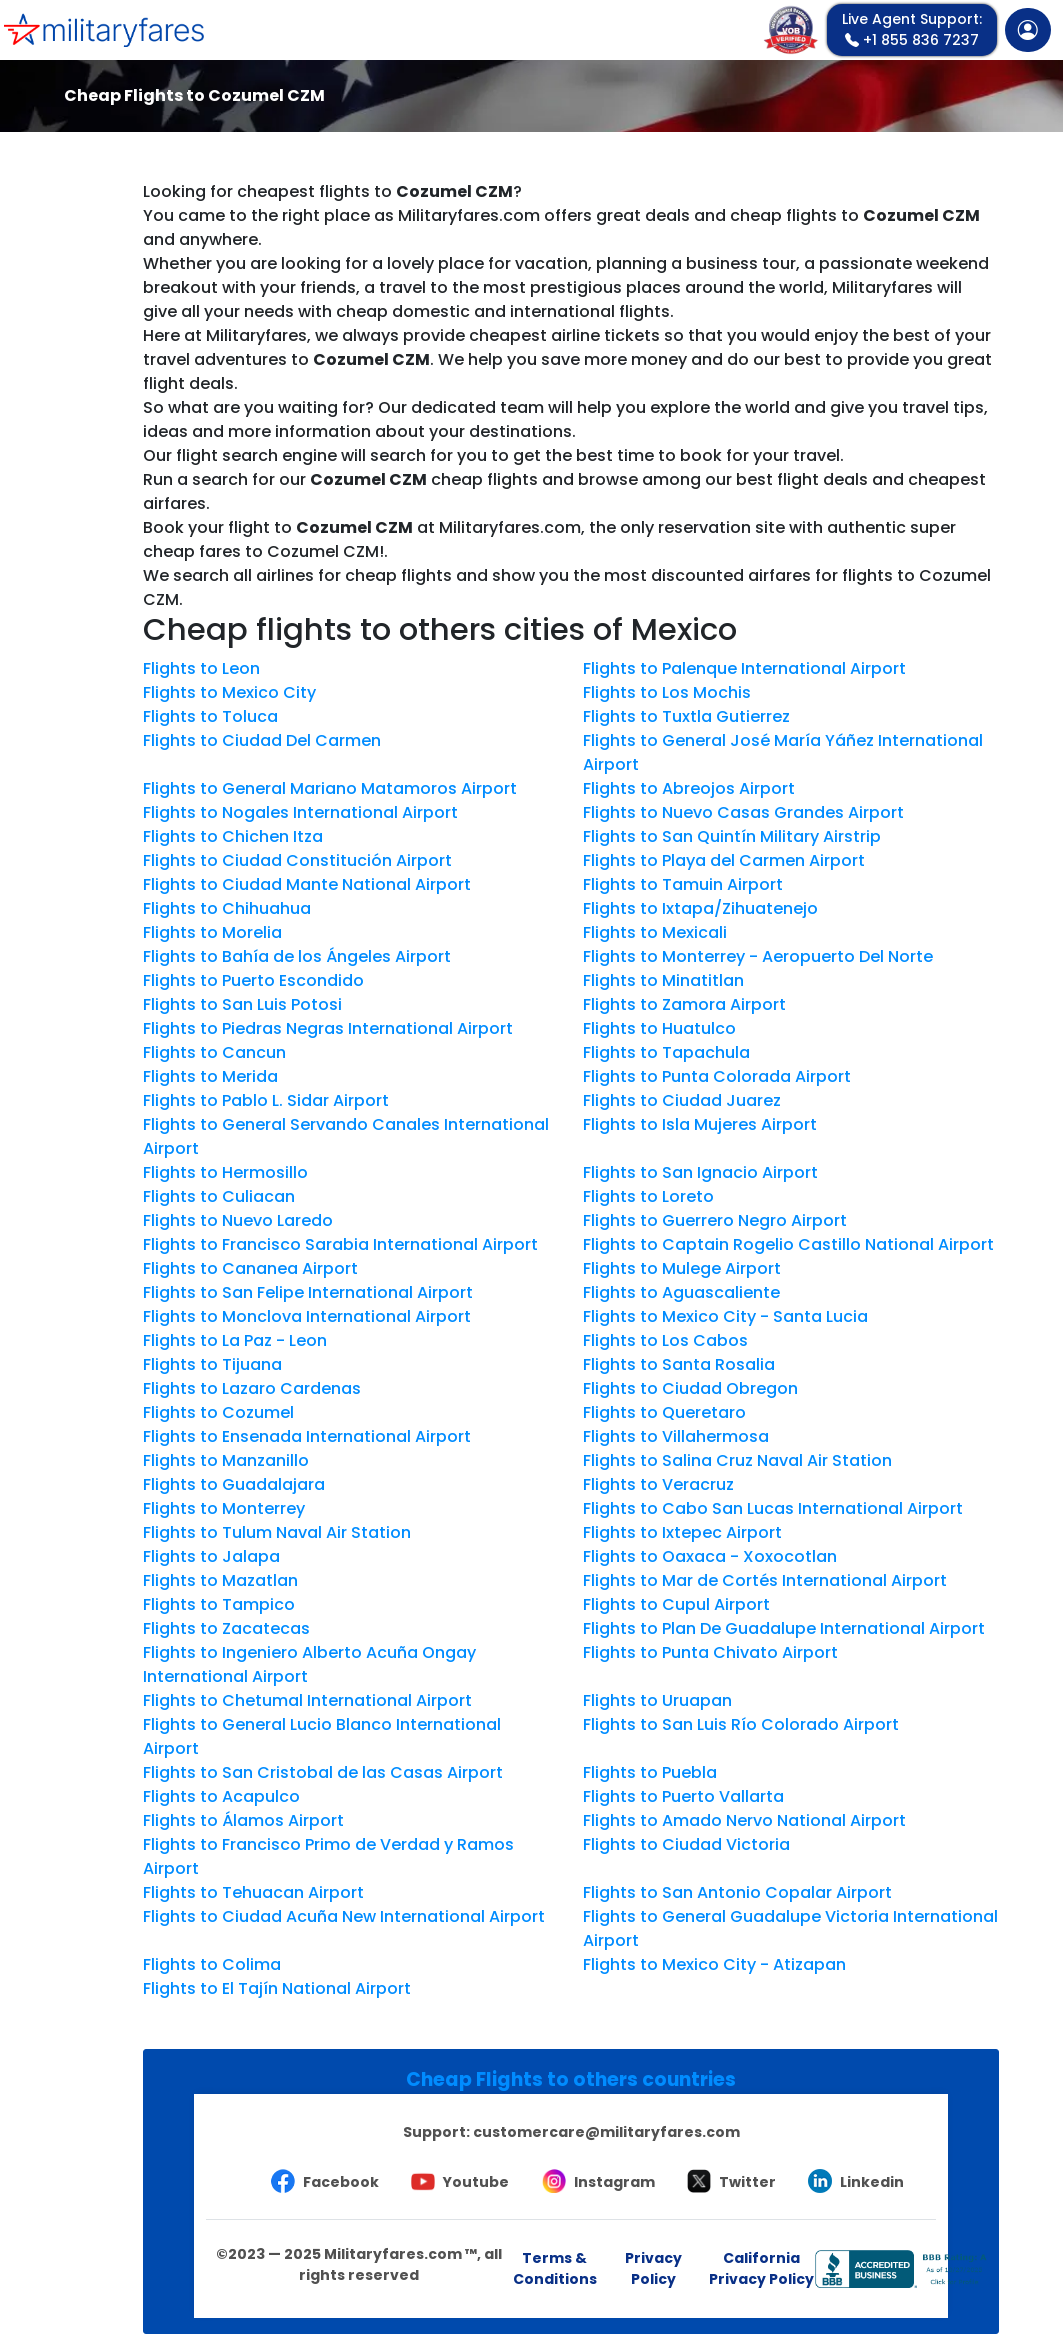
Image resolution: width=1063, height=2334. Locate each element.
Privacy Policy (653, 2268)
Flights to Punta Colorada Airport (717, 1076)
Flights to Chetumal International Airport (307, 1700)
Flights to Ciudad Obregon (690, 1388)
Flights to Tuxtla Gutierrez (686, 716)
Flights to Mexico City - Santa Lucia (725, 1316)
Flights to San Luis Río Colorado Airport (741, 1724)
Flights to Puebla (650, 1772)
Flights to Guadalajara (234, 1484)
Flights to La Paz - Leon (235, 1340)
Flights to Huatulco (659, 1028)
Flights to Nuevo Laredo (238, 1220)
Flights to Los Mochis (667, 692)
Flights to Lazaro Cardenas (252, 1388)
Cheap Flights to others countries (571, 2079)
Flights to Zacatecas (226, 1628)
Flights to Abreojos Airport (689, 788)
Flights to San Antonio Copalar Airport (737, 1892)
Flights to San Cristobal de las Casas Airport (323, 1772)
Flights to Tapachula (666, 1052)
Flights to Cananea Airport (250, 1268)
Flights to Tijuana (212, 1364)
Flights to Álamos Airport (243, 1820)
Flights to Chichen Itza (233, 836)
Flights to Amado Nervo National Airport (744, 1820)
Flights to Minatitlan (663, 980)
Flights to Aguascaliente (681, 1292)
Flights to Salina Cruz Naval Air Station (737, 1460)
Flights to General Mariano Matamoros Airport (330, 788)
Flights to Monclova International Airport (307, 1316)
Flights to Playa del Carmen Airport (724, 860)
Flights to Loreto (648, 1196)
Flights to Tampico (219, 1604)
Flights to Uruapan (657, 1700)
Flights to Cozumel (218, 1412)
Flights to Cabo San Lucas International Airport (773, 1508)
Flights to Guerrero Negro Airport (715, 1220)
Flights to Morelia (212, 932)
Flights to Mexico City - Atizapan (714, 1964)
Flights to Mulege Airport (682, 1268)
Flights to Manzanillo (226, 1460)
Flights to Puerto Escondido (253, 980)
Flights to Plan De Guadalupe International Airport (784, 1628)
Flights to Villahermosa (676, 1436)
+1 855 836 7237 (912, 29)
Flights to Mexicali (655, 932)
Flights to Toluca (210, 716)
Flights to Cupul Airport (676, 1604)
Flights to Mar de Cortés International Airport (765, 1580)
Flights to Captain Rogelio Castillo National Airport (788, 1244)
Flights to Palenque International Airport (744, 668)
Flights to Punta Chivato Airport (710, 1652)
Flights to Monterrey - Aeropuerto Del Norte (758, 956)
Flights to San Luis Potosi (242, 1004)
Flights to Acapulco (221, 1796)
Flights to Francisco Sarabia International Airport (340, 1244)
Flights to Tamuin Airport (683, 884)
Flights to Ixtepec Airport (682, 1532)
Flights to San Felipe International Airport (308, 1292)
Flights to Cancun (214, 1052)
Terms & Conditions (555, 2268)
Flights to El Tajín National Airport (277, 1988)
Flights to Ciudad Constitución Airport (297, 860)
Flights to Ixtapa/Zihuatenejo (700, 908)
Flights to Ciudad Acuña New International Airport (344, 1916)
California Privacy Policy (761, 2268)
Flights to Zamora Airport (684, 1004)
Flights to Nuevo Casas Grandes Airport (743, 812)
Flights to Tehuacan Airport (253, 1892)
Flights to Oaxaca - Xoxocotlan (710, 1556)
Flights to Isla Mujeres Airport (700, 1124)
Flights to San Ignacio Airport (700, 1172)
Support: (571, 2132)
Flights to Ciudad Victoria (686, 1844)
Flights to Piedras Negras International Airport (328, 1028)
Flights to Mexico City (229, 692)
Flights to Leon (201, 668)
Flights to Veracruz (658, 1484)
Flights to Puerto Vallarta (683, 1796)
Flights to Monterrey (224, 1508)
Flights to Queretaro (664, 1412)
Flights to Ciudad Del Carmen (262, 740)
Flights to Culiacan (219, 1196)
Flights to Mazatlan (220, 1580)
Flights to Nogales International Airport (300, 812)
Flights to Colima (212, 1964)
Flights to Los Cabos (665, 1340)
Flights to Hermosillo (225, 1172)
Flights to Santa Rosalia (679, 1364)
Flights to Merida (210, 1076)
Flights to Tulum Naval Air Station (277, 1532)
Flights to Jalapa (211, 1556)
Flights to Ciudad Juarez (682, 1100)
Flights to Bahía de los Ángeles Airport (297, 956)
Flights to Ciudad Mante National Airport (307, 884)
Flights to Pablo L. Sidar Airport (266, 1100)
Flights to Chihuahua (227, 908)
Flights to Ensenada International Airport (307, 1436)
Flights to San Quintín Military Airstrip (732, 836)
